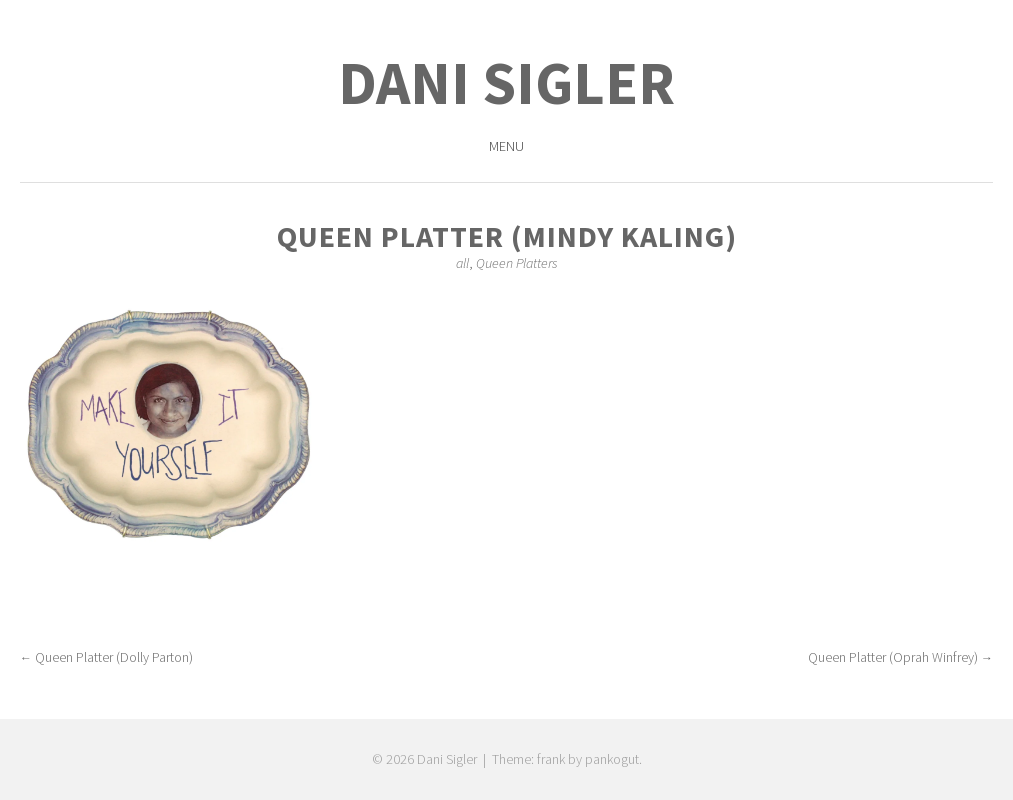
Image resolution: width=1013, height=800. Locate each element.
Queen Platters (516, 263)
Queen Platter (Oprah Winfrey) (900, 657)
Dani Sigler (506, 82)
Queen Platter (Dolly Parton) (106, 657)
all (462, 263)
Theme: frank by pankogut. (567, 759)
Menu (506, 146)
